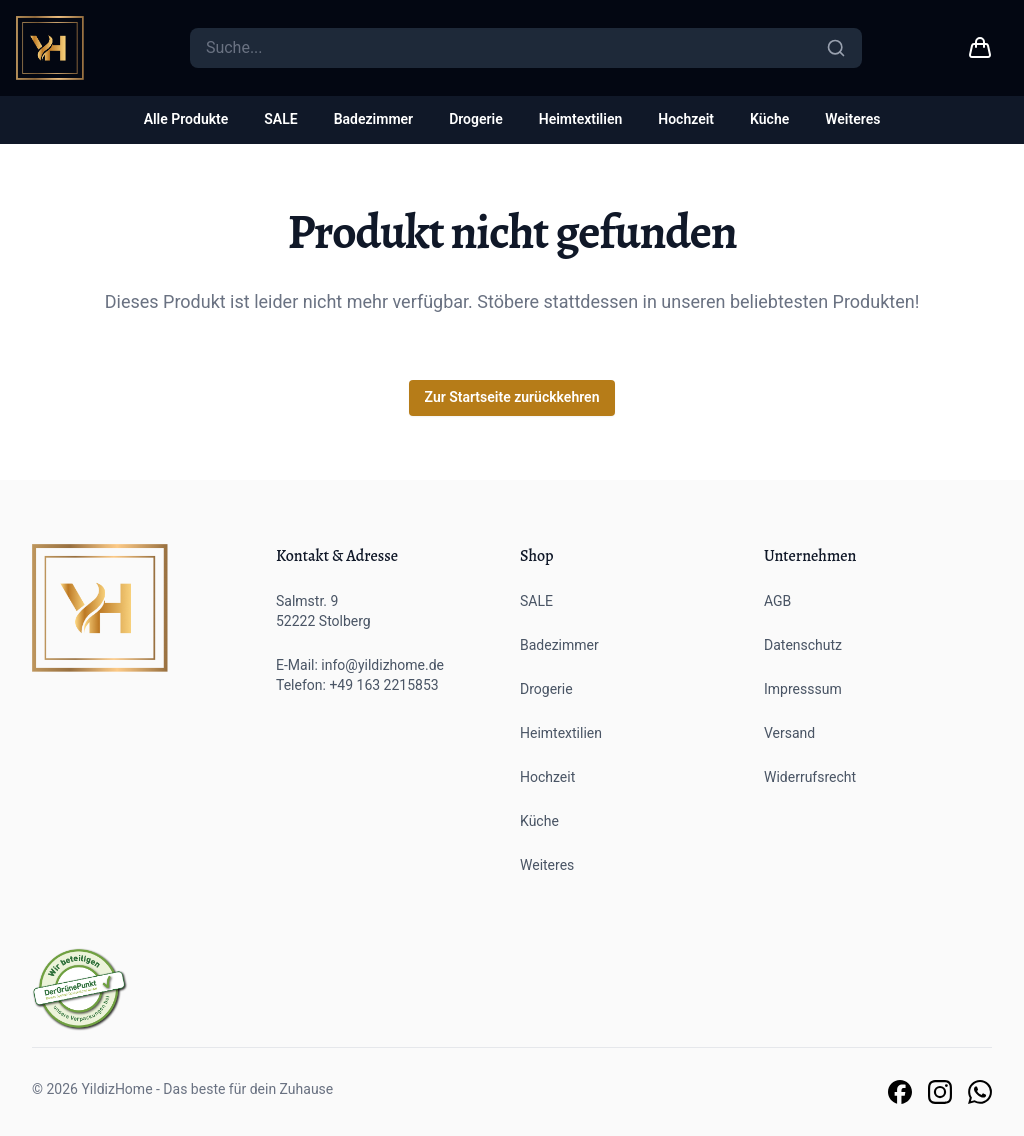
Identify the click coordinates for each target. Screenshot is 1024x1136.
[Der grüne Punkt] (80, 989)
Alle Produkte (186, 119)
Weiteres (852, 119)
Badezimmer (373, 119)
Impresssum (803, 689)
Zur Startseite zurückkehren (512, 397)
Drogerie (476, 119)
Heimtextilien (581, 119)
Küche (769, 119)
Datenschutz (803, 645)
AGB (777, 601)
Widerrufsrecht (810, 777)
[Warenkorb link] (980, 48)
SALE (280, 119)
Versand (789, 733)
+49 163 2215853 (383, 685)
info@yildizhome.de (382, 665)
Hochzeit (686, 119)
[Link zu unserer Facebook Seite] (900, 1092)
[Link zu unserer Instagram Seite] (940, 1092)
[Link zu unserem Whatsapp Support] (980, 1092)
